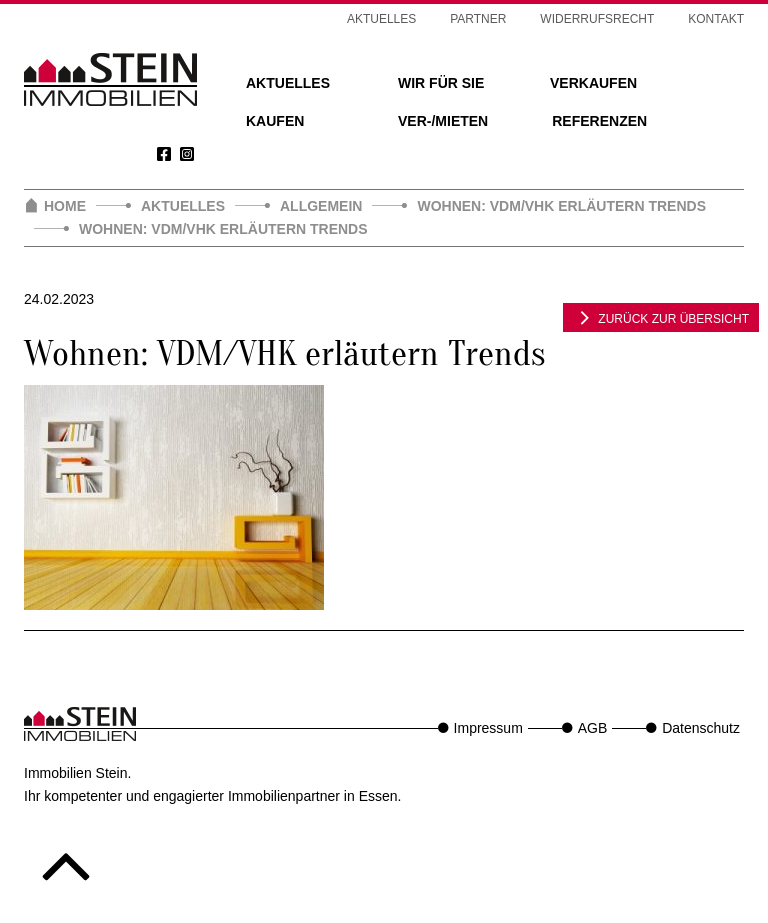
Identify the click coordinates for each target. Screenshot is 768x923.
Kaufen (275, 121)
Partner (478, 19)
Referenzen (599, 121)
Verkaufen (593, 83)
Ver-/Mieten (443, 121)
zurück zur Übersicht (661, 317)
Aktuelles (288, 83)
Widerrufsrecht (597, 19)
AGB (593, 728)
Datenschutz (701, 728)
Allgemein (321, 206)
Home (65, 206)
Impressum (488, 728)
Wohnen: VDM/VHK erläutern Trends (561, 206)
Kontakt (716, 19)
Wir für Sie (441, 83)
